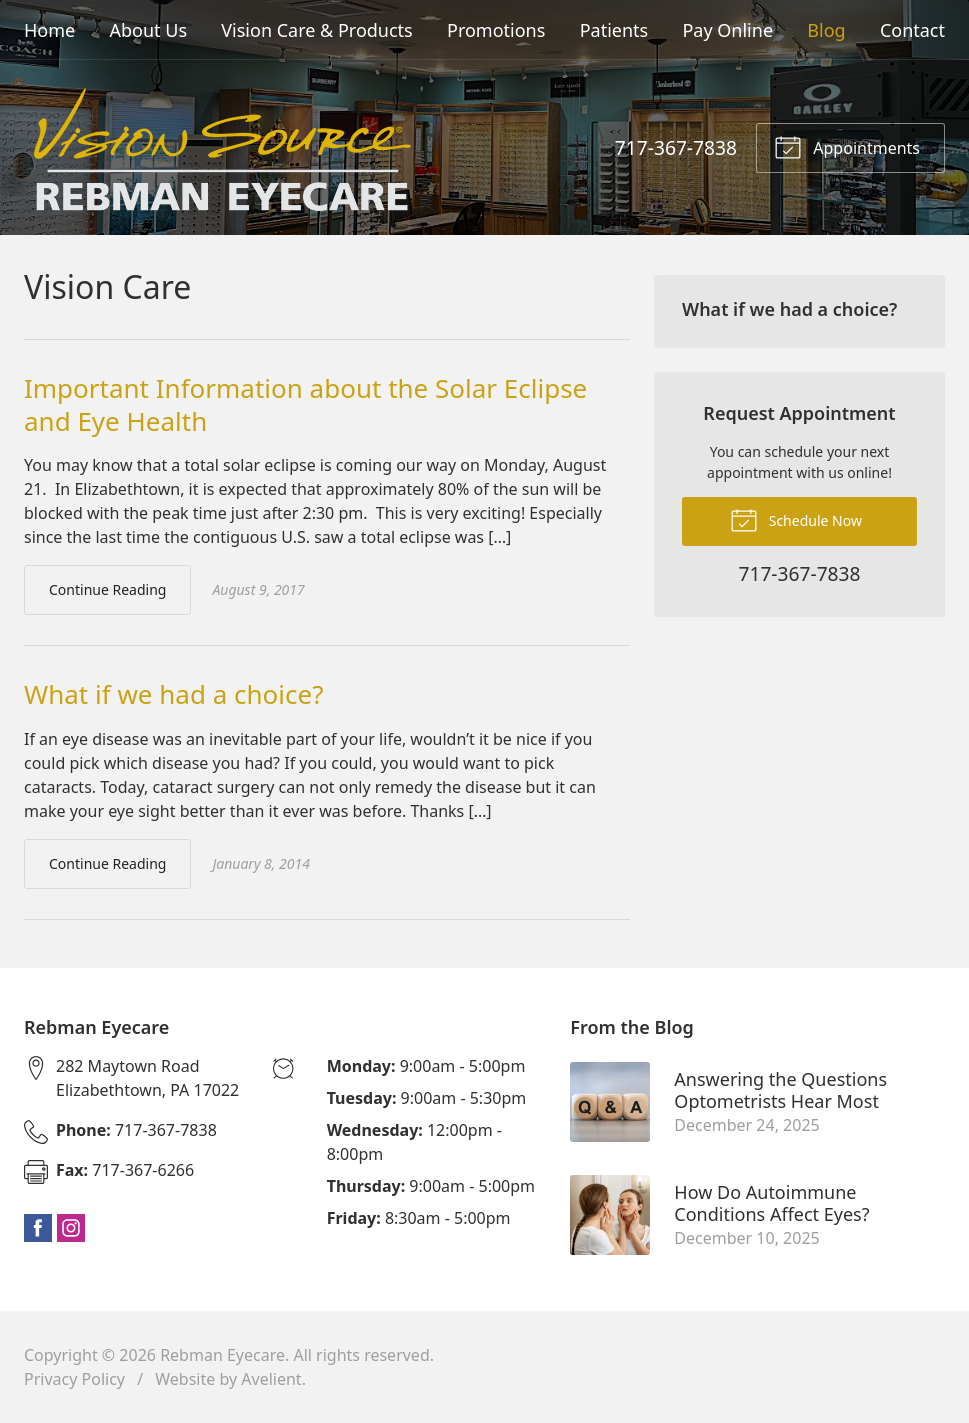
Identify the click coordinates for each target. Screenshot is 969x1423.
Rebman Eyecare (222, 1355)
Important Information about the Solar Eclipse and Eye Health (305, 404)
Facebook (38, 1228)
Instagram (71, 1228)
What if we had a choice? (173, 694)
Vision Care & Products (316, 30)
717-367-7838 (676, 147)
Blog (826, 30)
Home (49, 30)
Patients (614, 30)
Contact (912, 30)
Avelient (271, 1379)
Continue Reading (107, 589)
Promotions (496, 30)
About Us (148, 30)
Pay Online (727, 30)
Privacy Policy (74, 1379)
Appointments (847, 146)
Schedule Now (796, 519)
